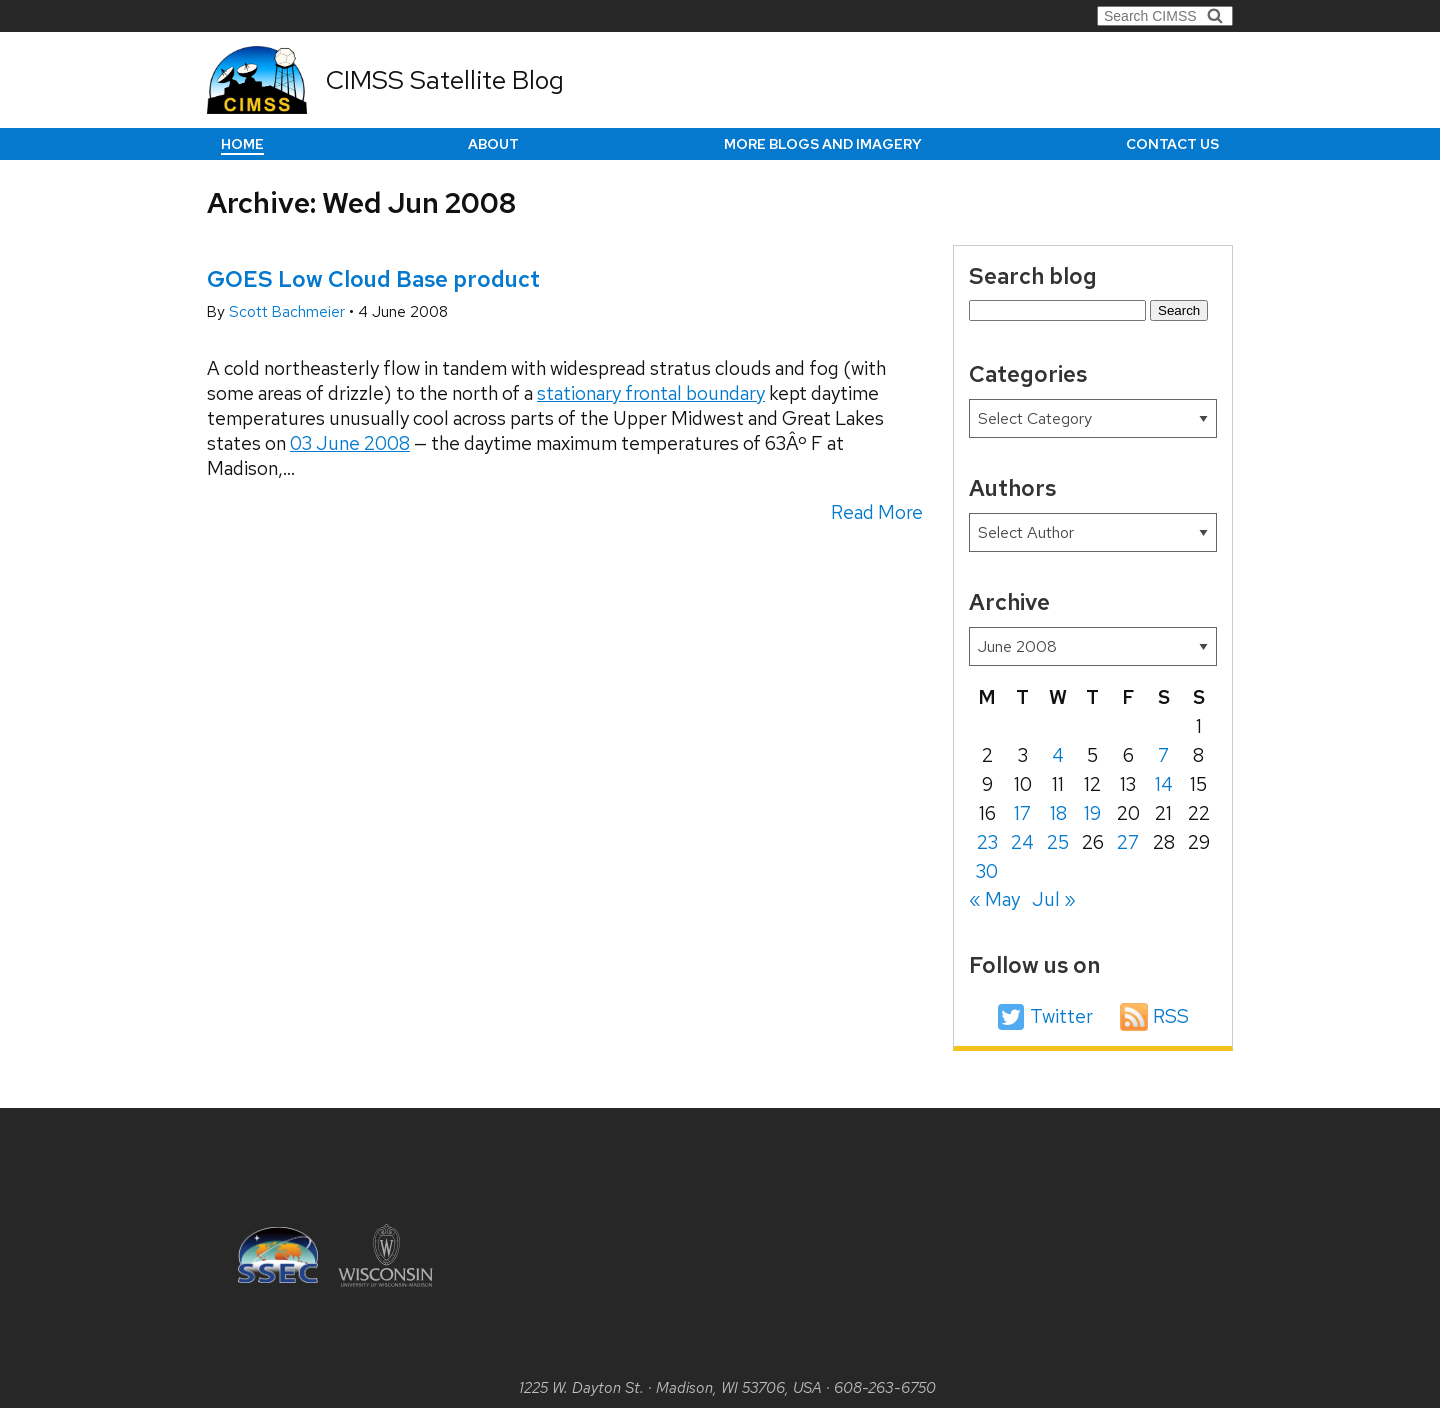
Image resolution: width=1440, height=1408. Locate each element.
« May (994, 899)
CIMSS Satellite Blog (445, 80)
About (493, 144)
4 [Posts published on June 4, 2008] (1058, 755)
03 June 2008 (350, 443)
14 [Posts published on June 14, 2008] (1164, 784)
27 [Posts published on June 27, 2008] (1128, 842)
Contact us (1172, 144)
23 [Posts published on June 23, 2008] (987, 842)
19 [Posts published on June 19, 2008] (1092, 813)
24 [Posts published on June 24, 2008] (1022, 842)
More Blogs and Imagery (823, 144)
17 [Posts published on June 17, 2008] (1022, 813)
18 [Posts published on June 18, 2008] (1058, 813)
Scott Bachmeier (289, 312)
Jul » (1054, 899)
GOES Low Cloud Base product (373, 279)
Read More (877, 512)
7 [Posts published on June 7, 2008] (1163, 755)
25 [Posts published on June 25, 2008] (1058, 842)
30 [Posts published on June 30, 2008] (987, 871)
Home (242, 144)
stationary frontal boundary (651, 393)
